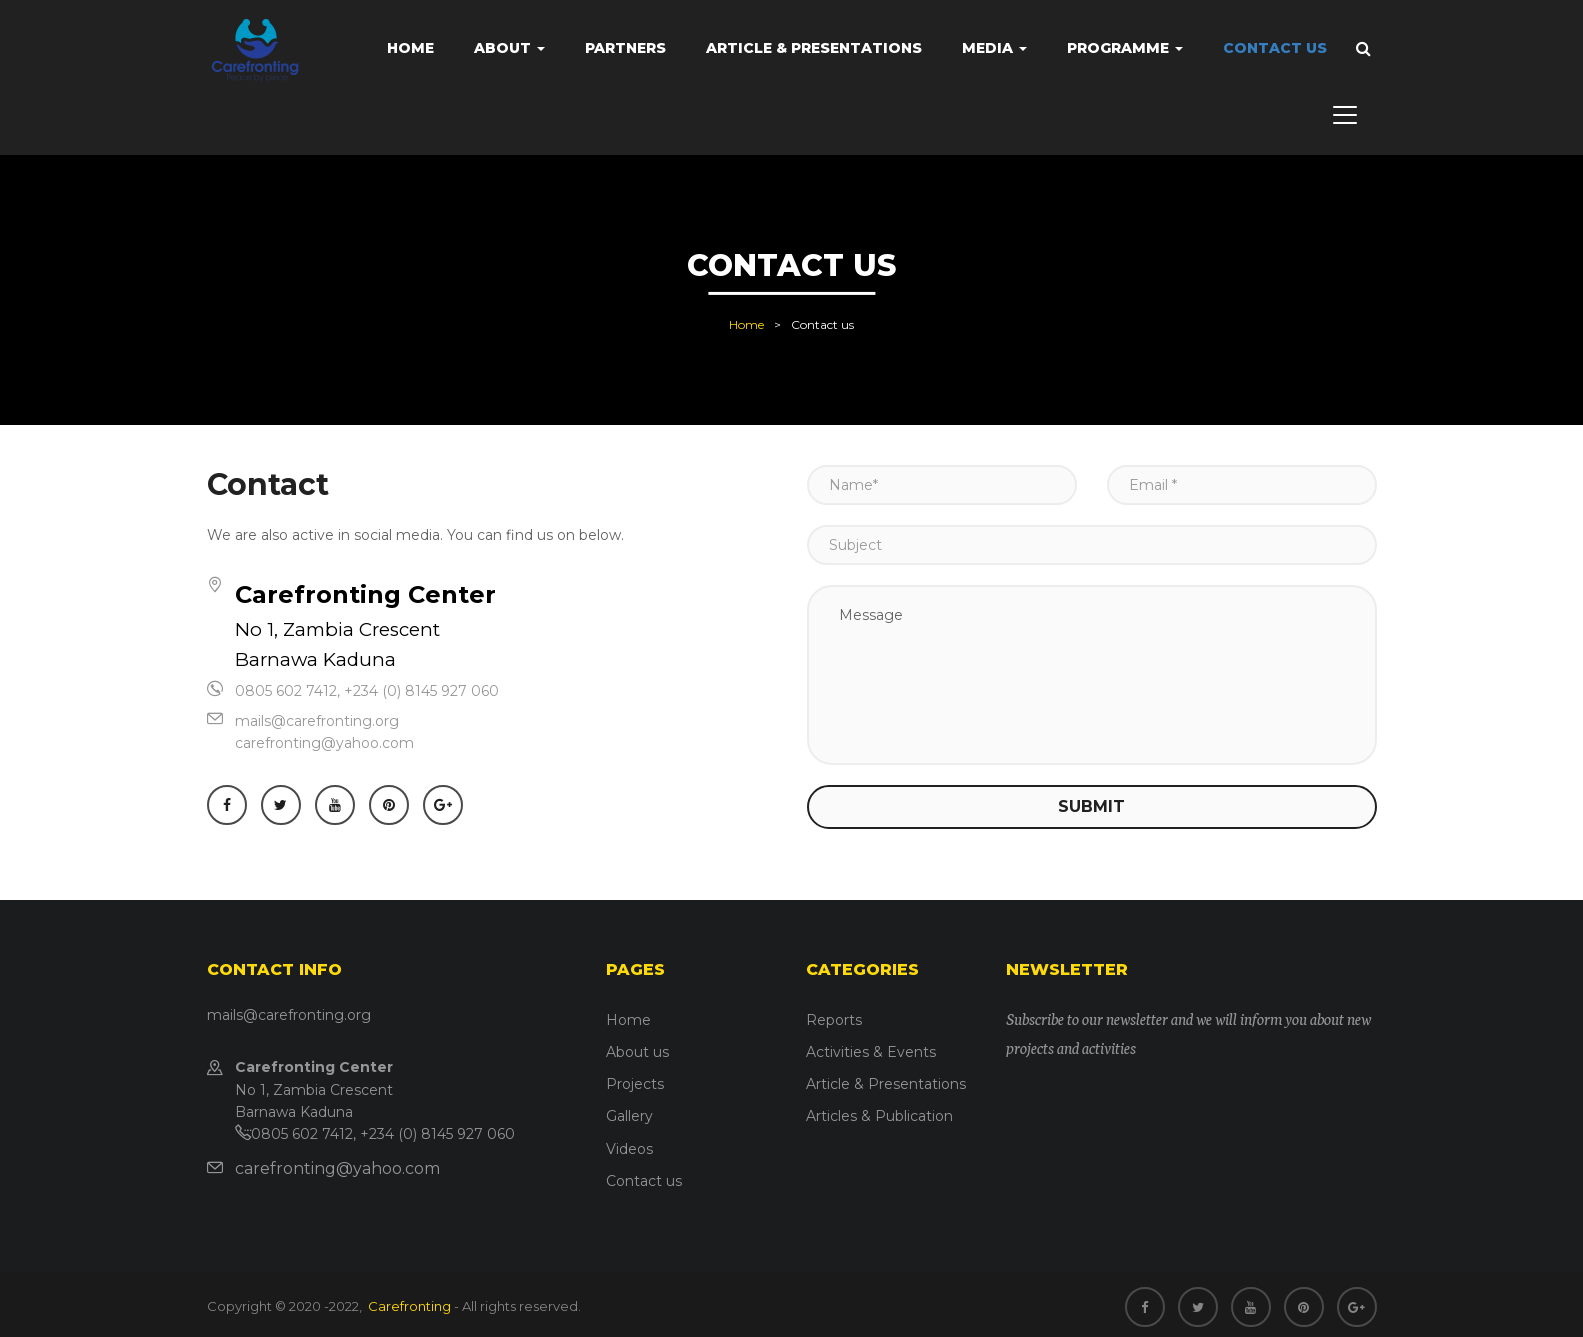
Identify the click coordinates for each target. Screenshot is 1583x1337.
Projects (635, 1084)
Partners (625, 48)
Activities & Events (871, 1052)
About (509, 48)
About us (637, 1052)
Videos (629, 1149)
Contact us (1275, 48)
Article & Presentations (814, 48)
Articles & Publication (879, 1116)
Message (1092, 675)
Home (410, 48)
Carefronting (408, 1306)
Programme (1125, 48)
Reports (834, 1020)
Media (994, 48)
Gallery (629, 1116)
